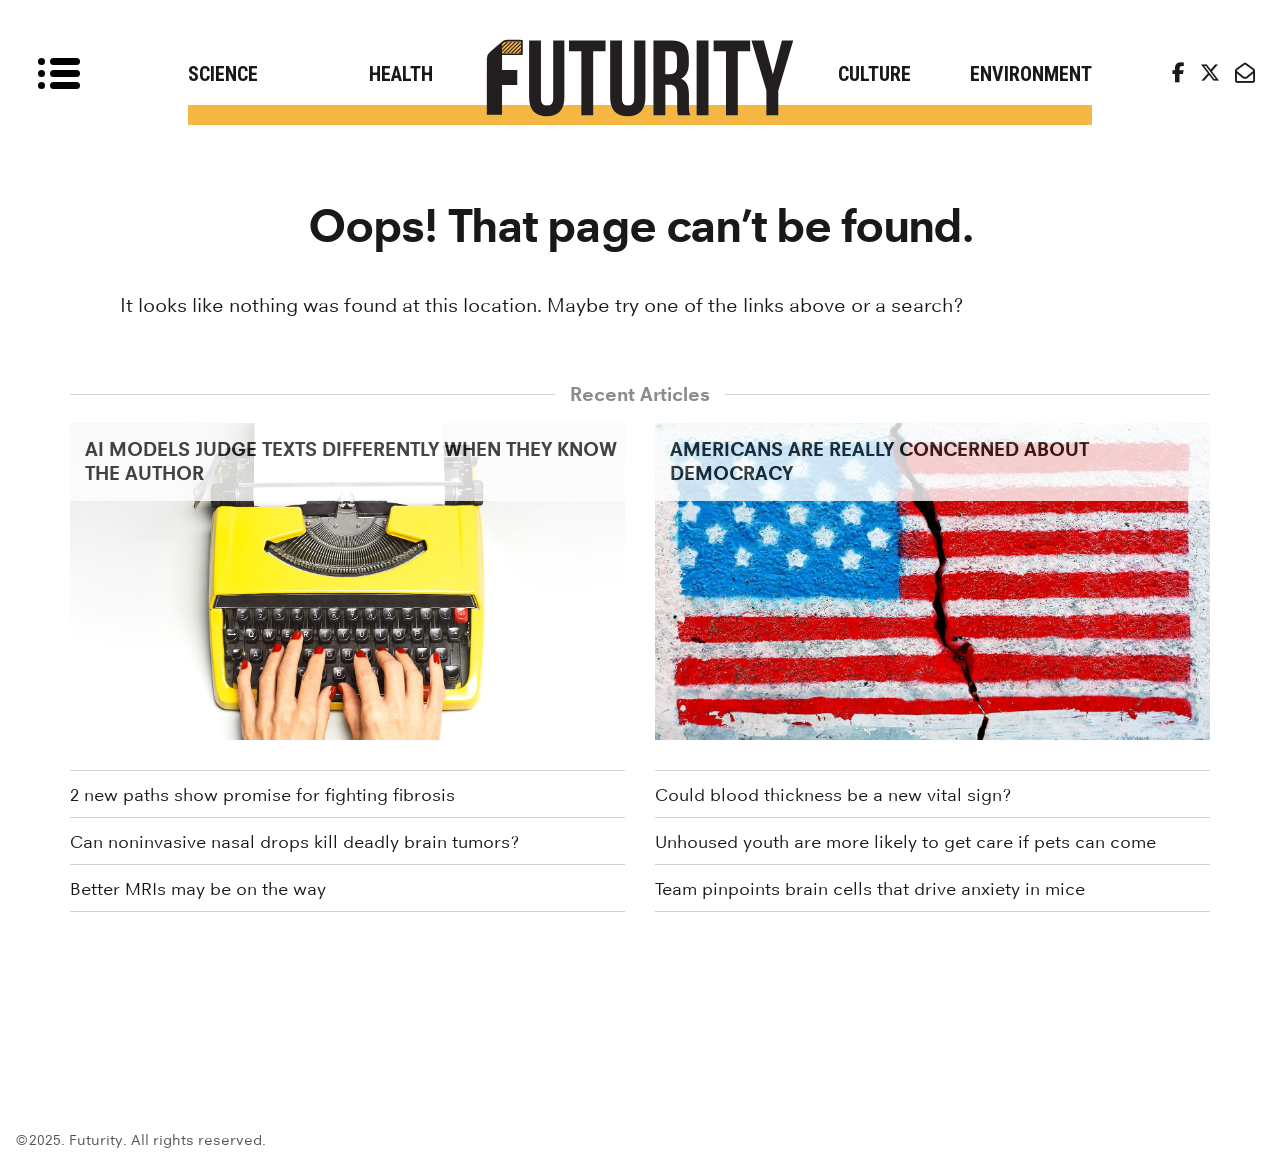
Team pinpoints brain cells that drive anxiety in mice (870, 889)
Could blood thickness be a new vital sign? (833, 795)
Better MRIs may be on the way (198, 889)
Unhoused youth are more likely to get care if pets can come (905, 842)
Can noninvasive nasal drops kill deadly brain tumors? (294, 842)
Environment (1031, 74)
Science (223, 74)
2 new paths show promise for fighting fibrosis (262, 795)
